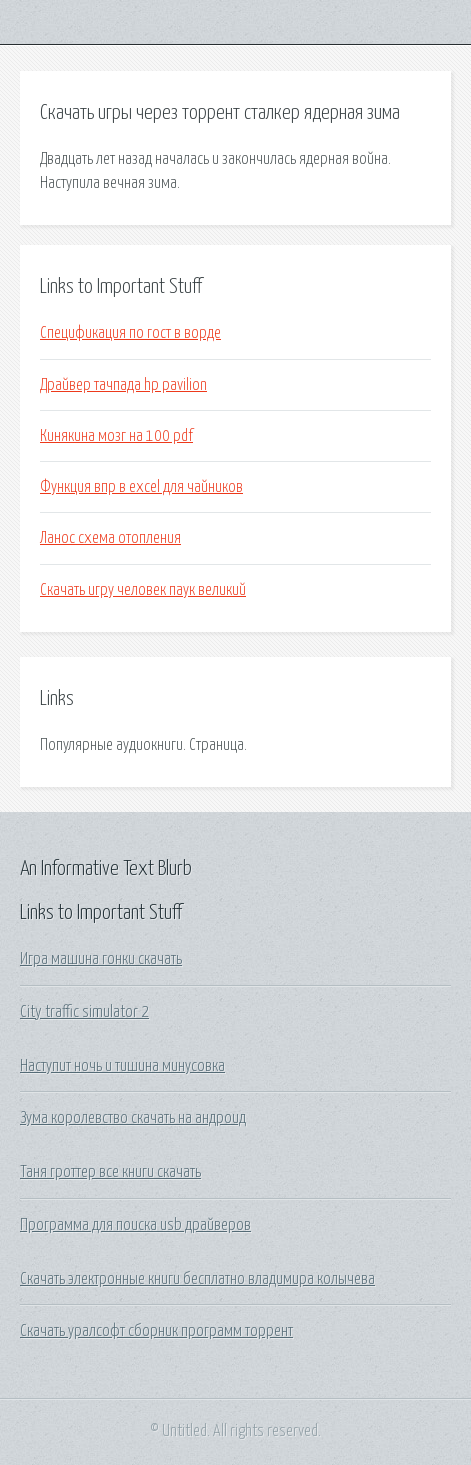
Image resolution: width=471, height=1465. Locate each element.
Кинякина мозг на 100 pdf (116, 436)
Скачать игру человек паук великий (143, 590)
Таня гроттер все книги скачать (110, 1172)
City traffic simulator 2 (84, 1012)
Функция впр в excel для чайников (141, 487)
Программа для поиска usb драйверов (135, 1225)
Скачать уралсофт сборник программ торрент (156, 1331)
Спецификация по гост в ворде (130, 333)
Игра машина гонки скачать (101, 959)
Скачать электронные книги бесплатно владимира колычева (197, 1279)
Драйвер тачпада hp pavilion (123, 385)
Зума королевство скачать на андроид (133, 1118)
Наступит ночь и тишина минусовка (122, 1066)
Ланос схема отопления (110, 538)
